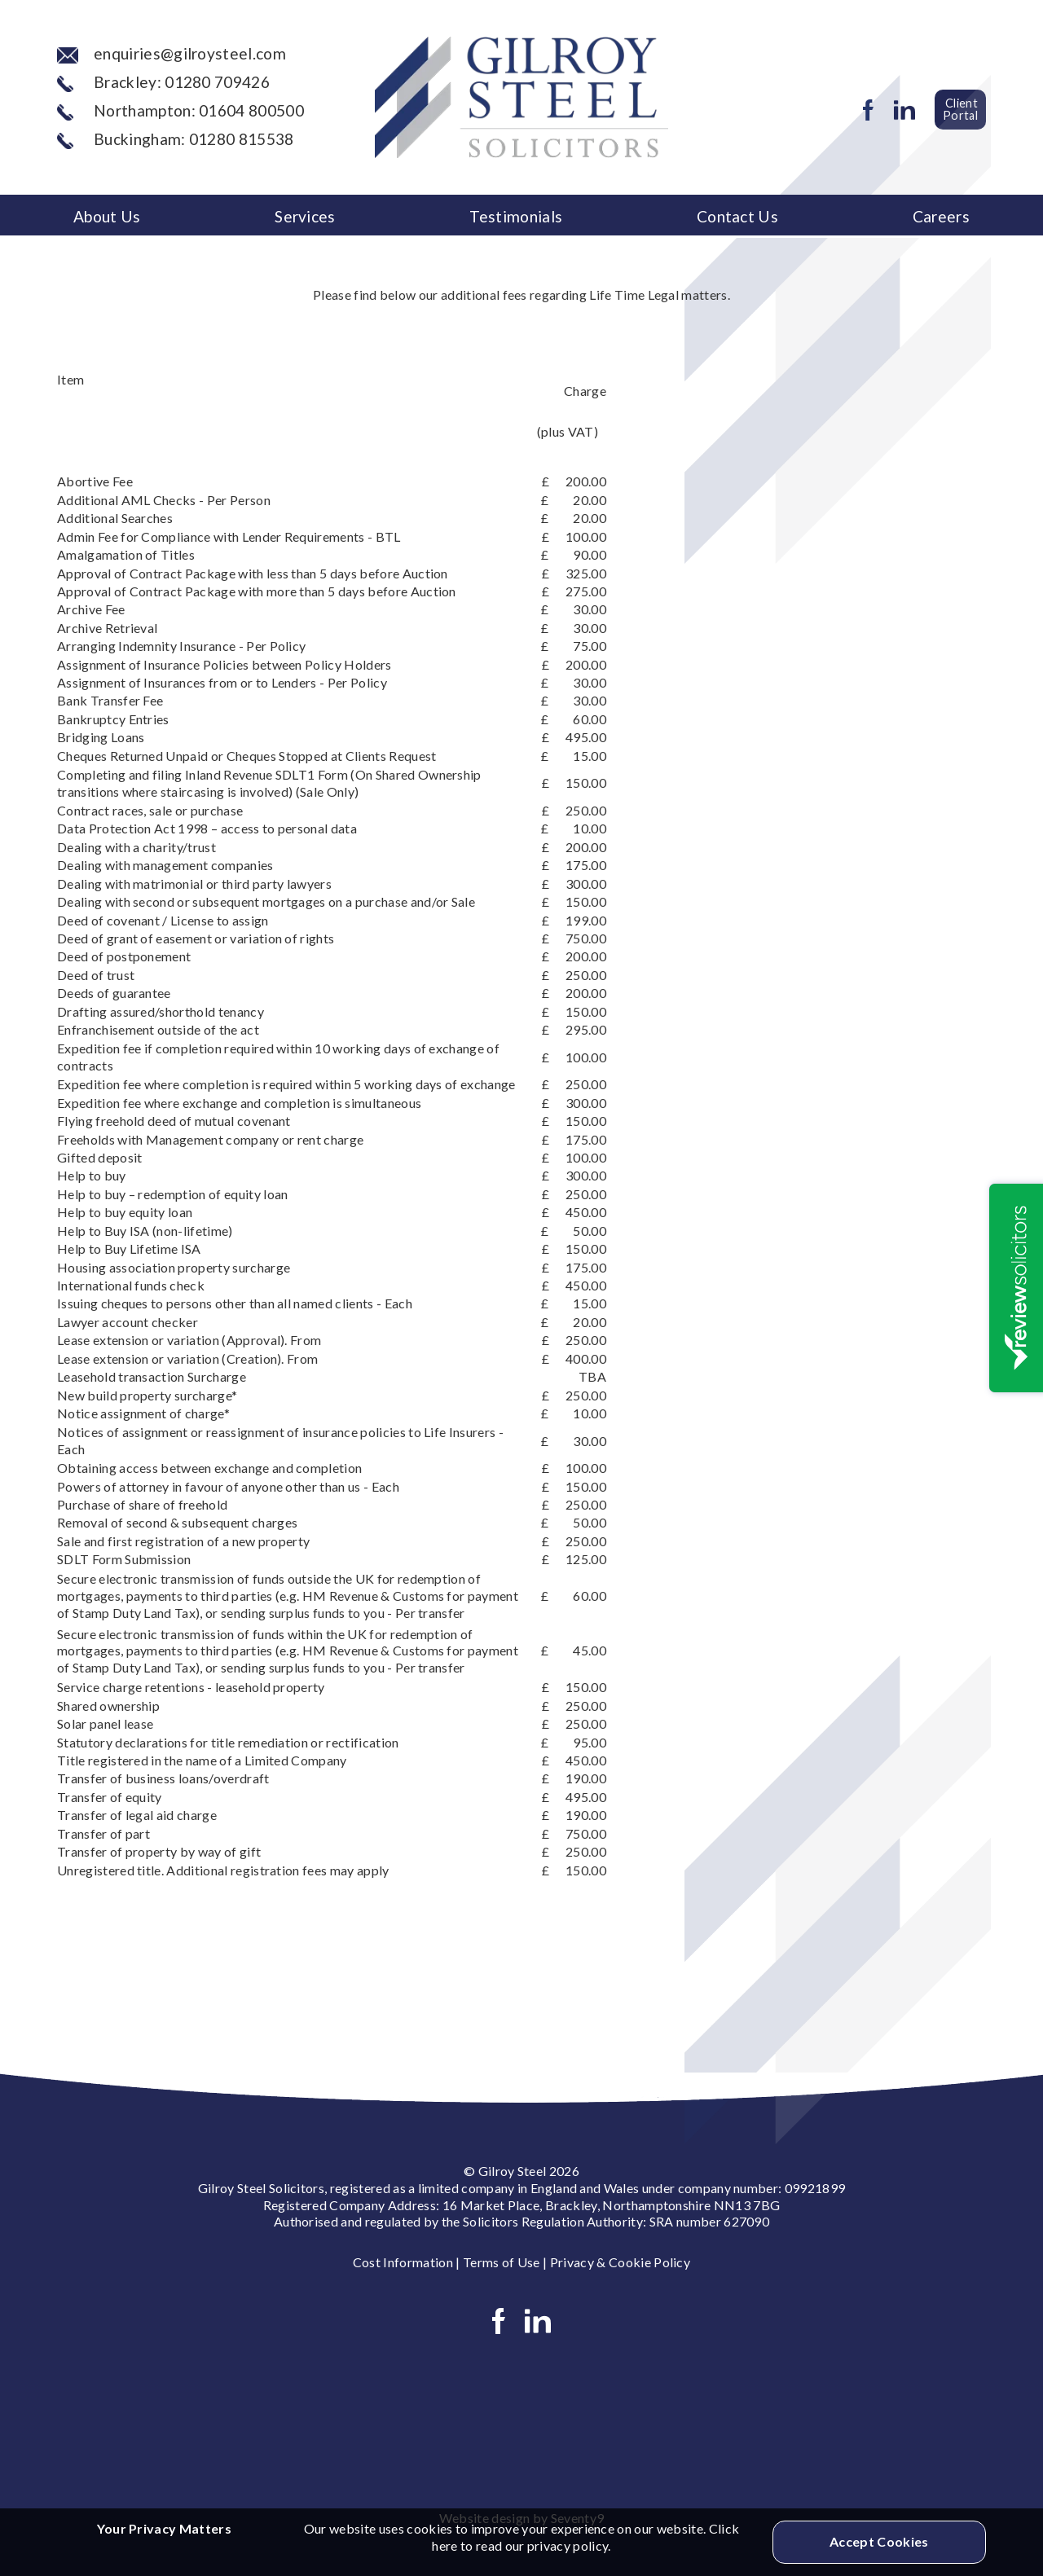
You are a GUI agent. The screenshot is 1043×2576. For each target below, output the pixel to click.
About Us (107, 216)
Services (305, 216)
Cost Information (403, 2262)
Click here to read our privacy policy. (585, 2537)
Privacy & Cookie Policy (620, 2262)
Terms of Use (501, 2262)
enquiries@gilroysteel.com (171, 53)
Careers (941, 216)
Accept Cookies (879, 2541)
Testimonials (515, 216)
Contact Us (737, 216)
